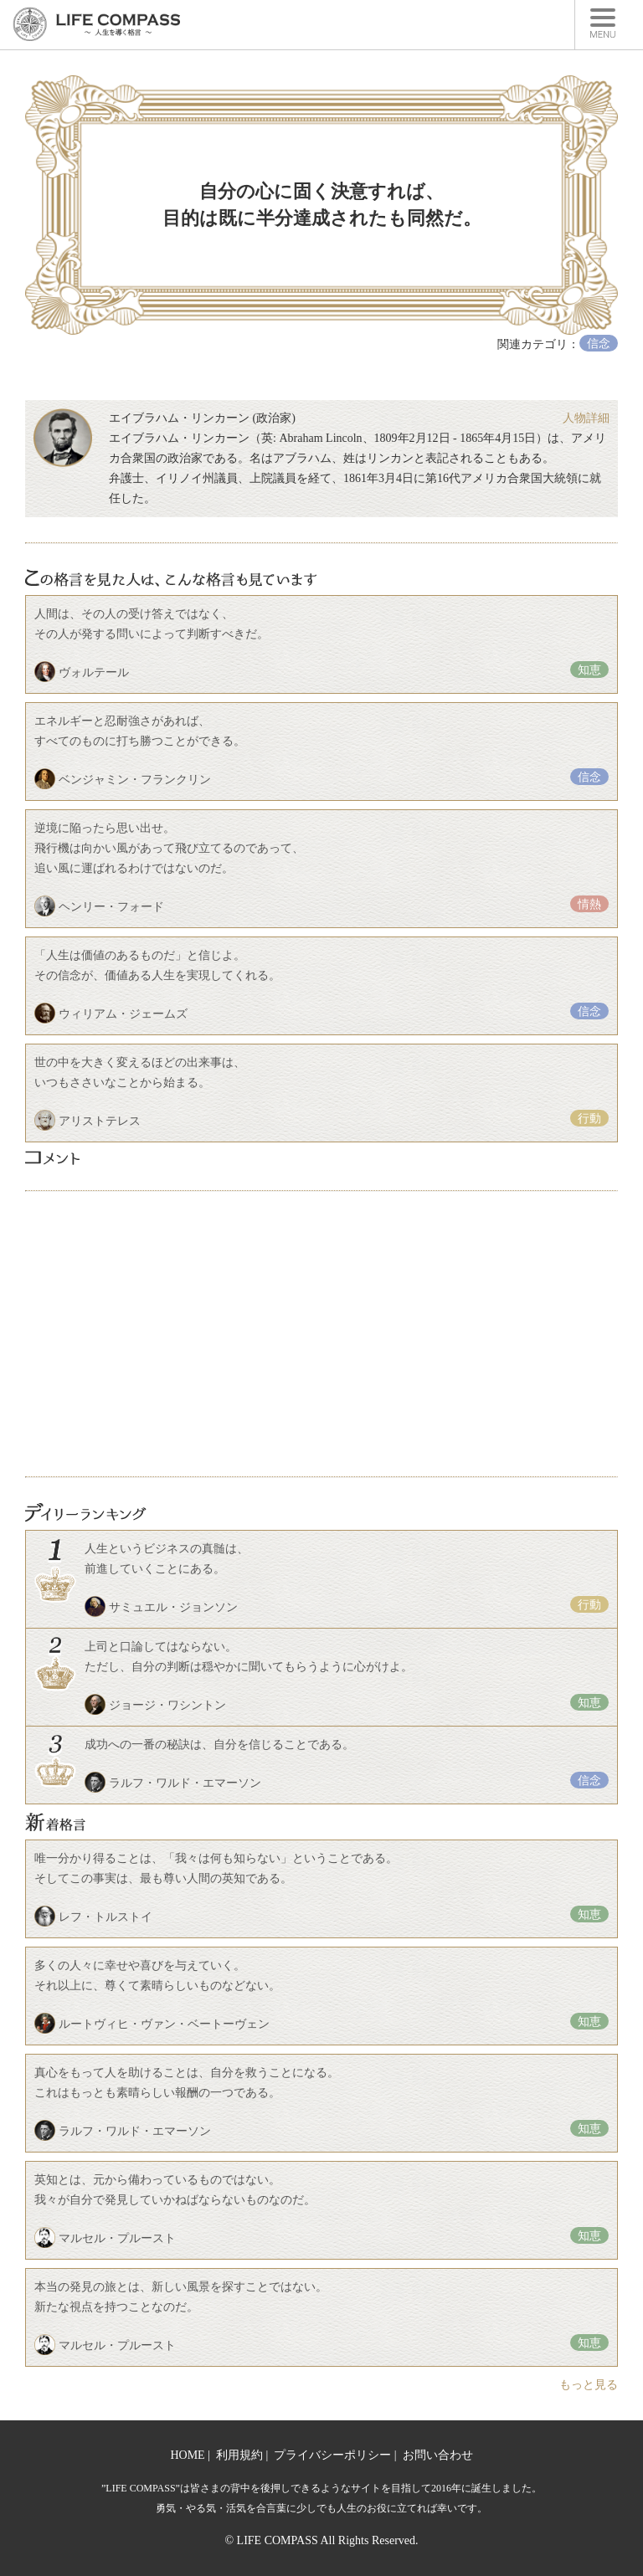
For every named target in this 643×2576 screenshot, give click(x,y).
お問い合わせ (438, 2455)
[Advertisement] (321, 1334)
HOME (187, 2455)
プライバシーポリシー (332, 2455)
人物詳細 (586, 418)
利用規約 (239, 2455)
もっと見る (588, 2384)
